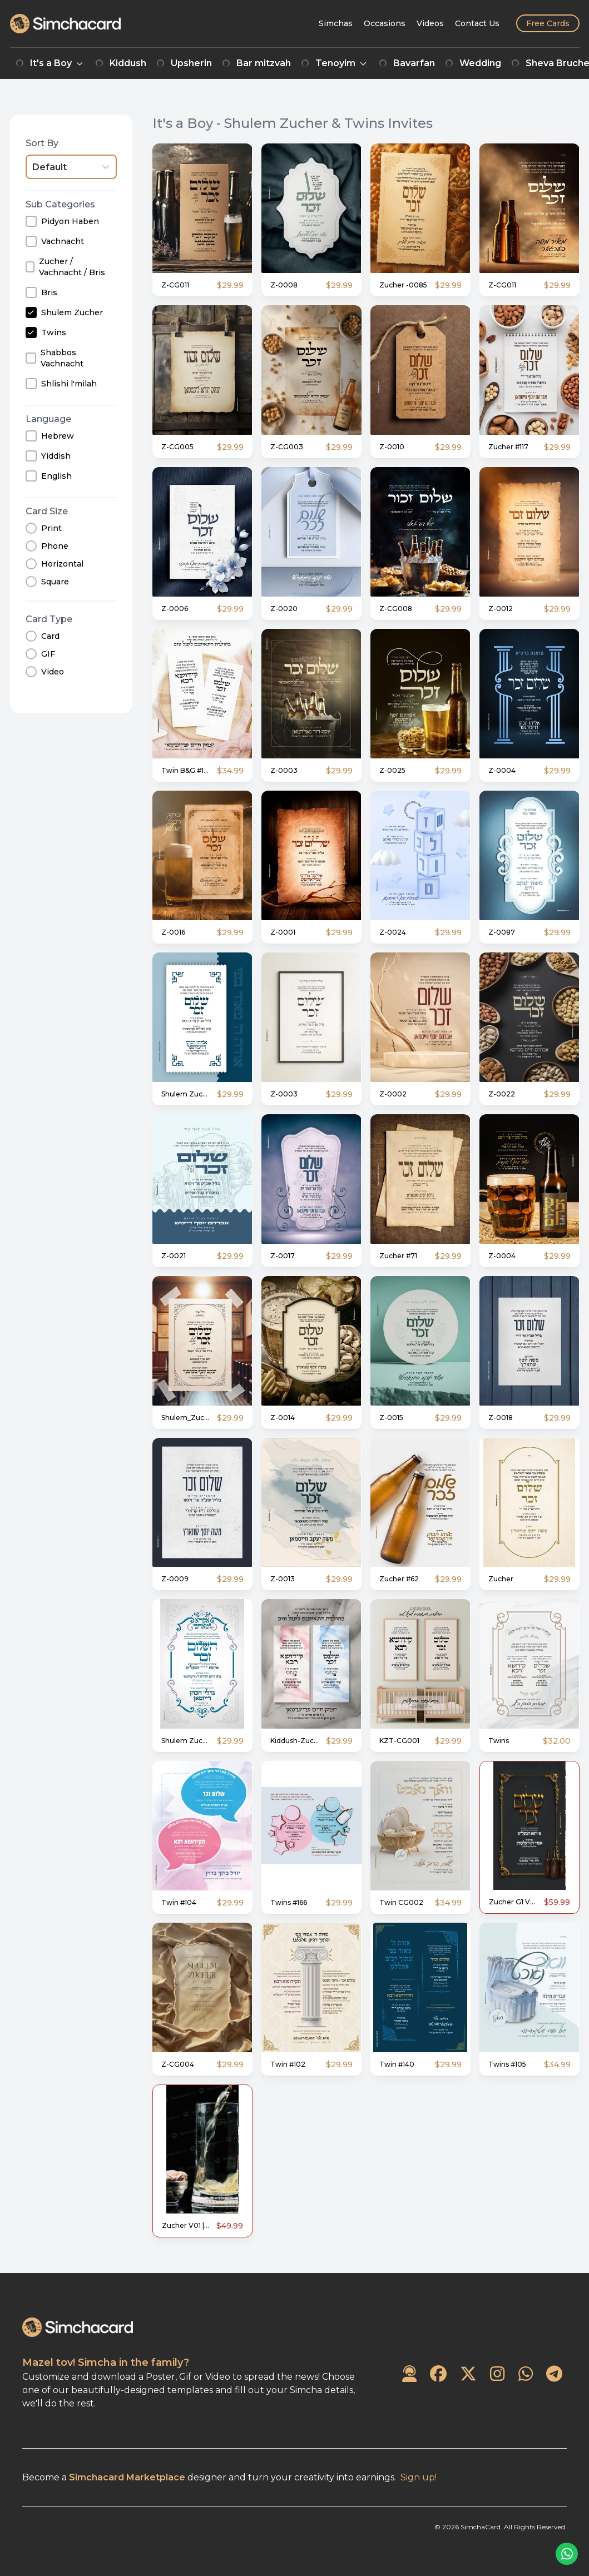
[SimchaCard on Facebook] (438, 2374)
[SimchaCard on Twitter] (468, 2374)
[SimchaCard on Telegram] (554, 2374)
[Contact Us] (477, 23)
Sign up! (418, 2477)
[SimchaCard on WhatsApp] (525, 2374)
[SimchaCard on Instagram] (497, 2374)
